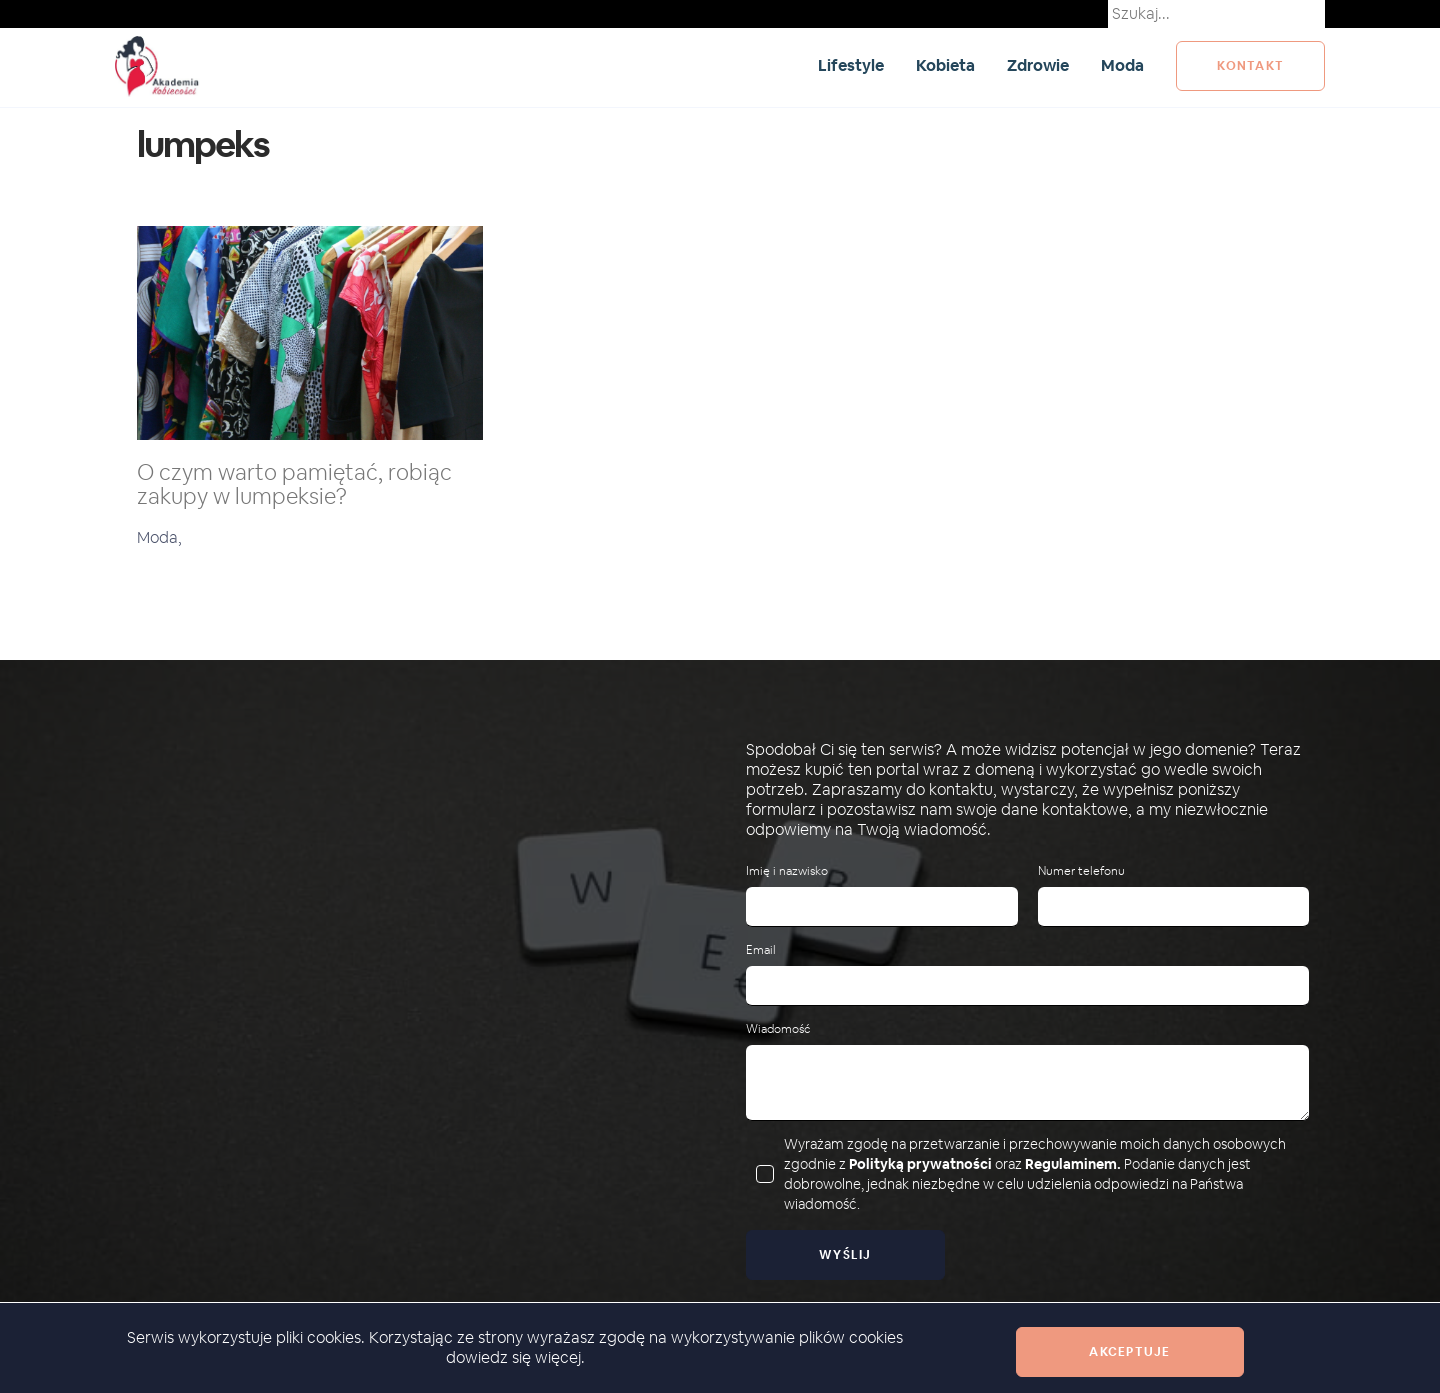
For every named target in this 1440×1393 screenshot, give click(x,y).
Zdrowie (1038, 65)
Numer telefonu (1081, 871)
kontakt (1250, 66)
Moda (1122, 65)
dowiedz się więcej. (515, 1357)
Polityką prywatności (920, 1164)
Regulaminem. (1073, 1164)
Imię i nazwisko (787, 871)
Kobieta (945, 65)
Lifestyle (851, 65)
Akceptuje (1129, 1352)
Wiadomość (778, 1029)
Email (761, 950)
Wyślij (845, 1255)
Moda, (159, 537)
